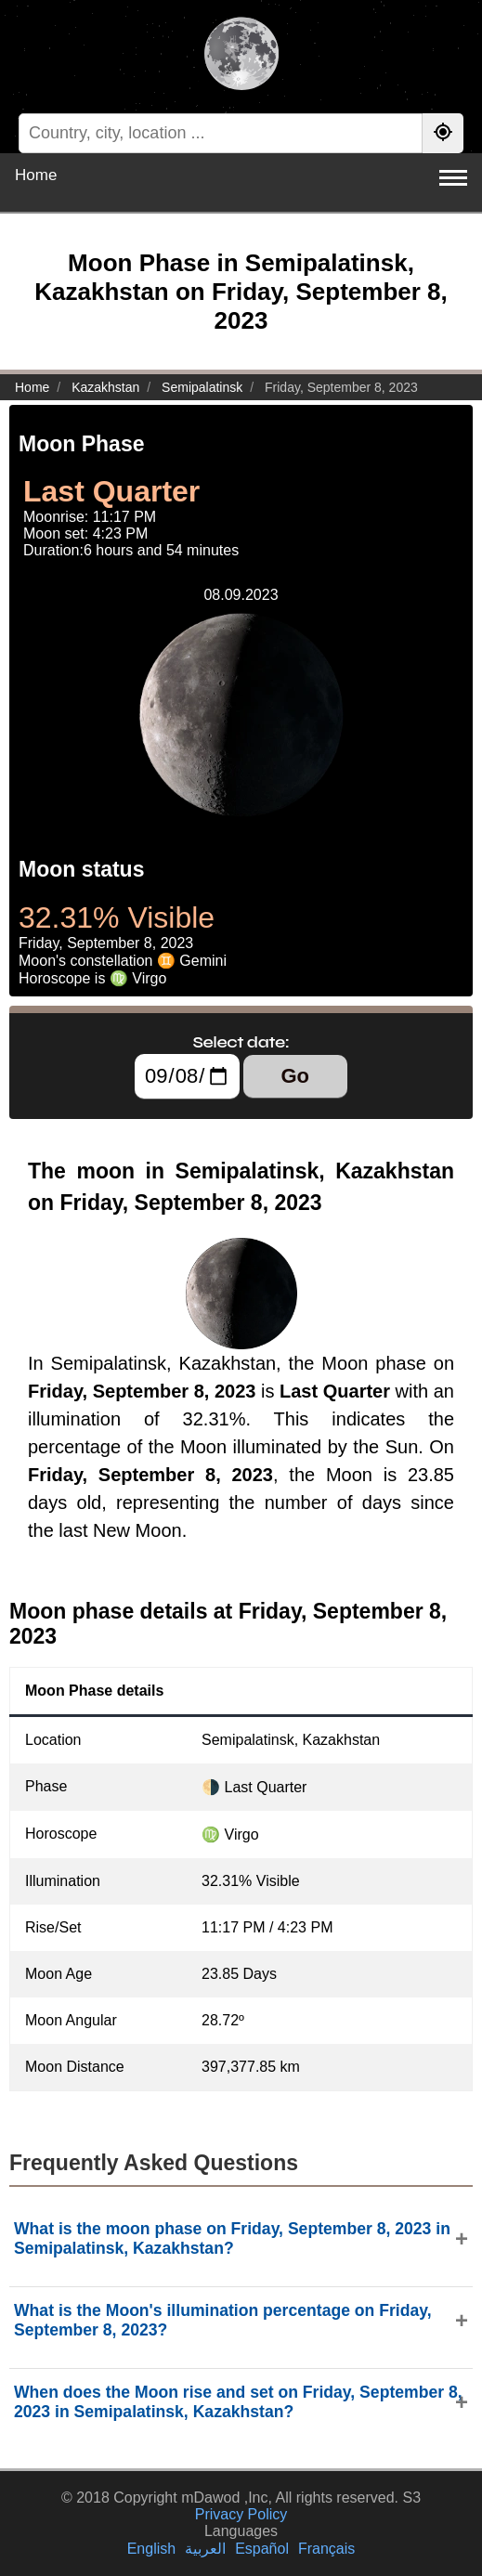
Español (262, 2548)
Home (36, 175)
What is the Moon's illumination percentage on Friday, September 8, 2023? (223, 2320)
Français (326, 2548)
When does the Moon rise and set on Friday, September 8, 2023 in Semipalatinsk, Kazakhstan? (238, 2402)
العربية (205, 2548)
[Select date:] (187, 1076)
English (151, 2548)
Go (294, 1075)
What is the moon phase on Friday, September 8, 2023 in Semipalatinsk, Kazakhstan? (232, 2238)
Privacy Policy (241, 2514)
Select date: (241, 1042)
